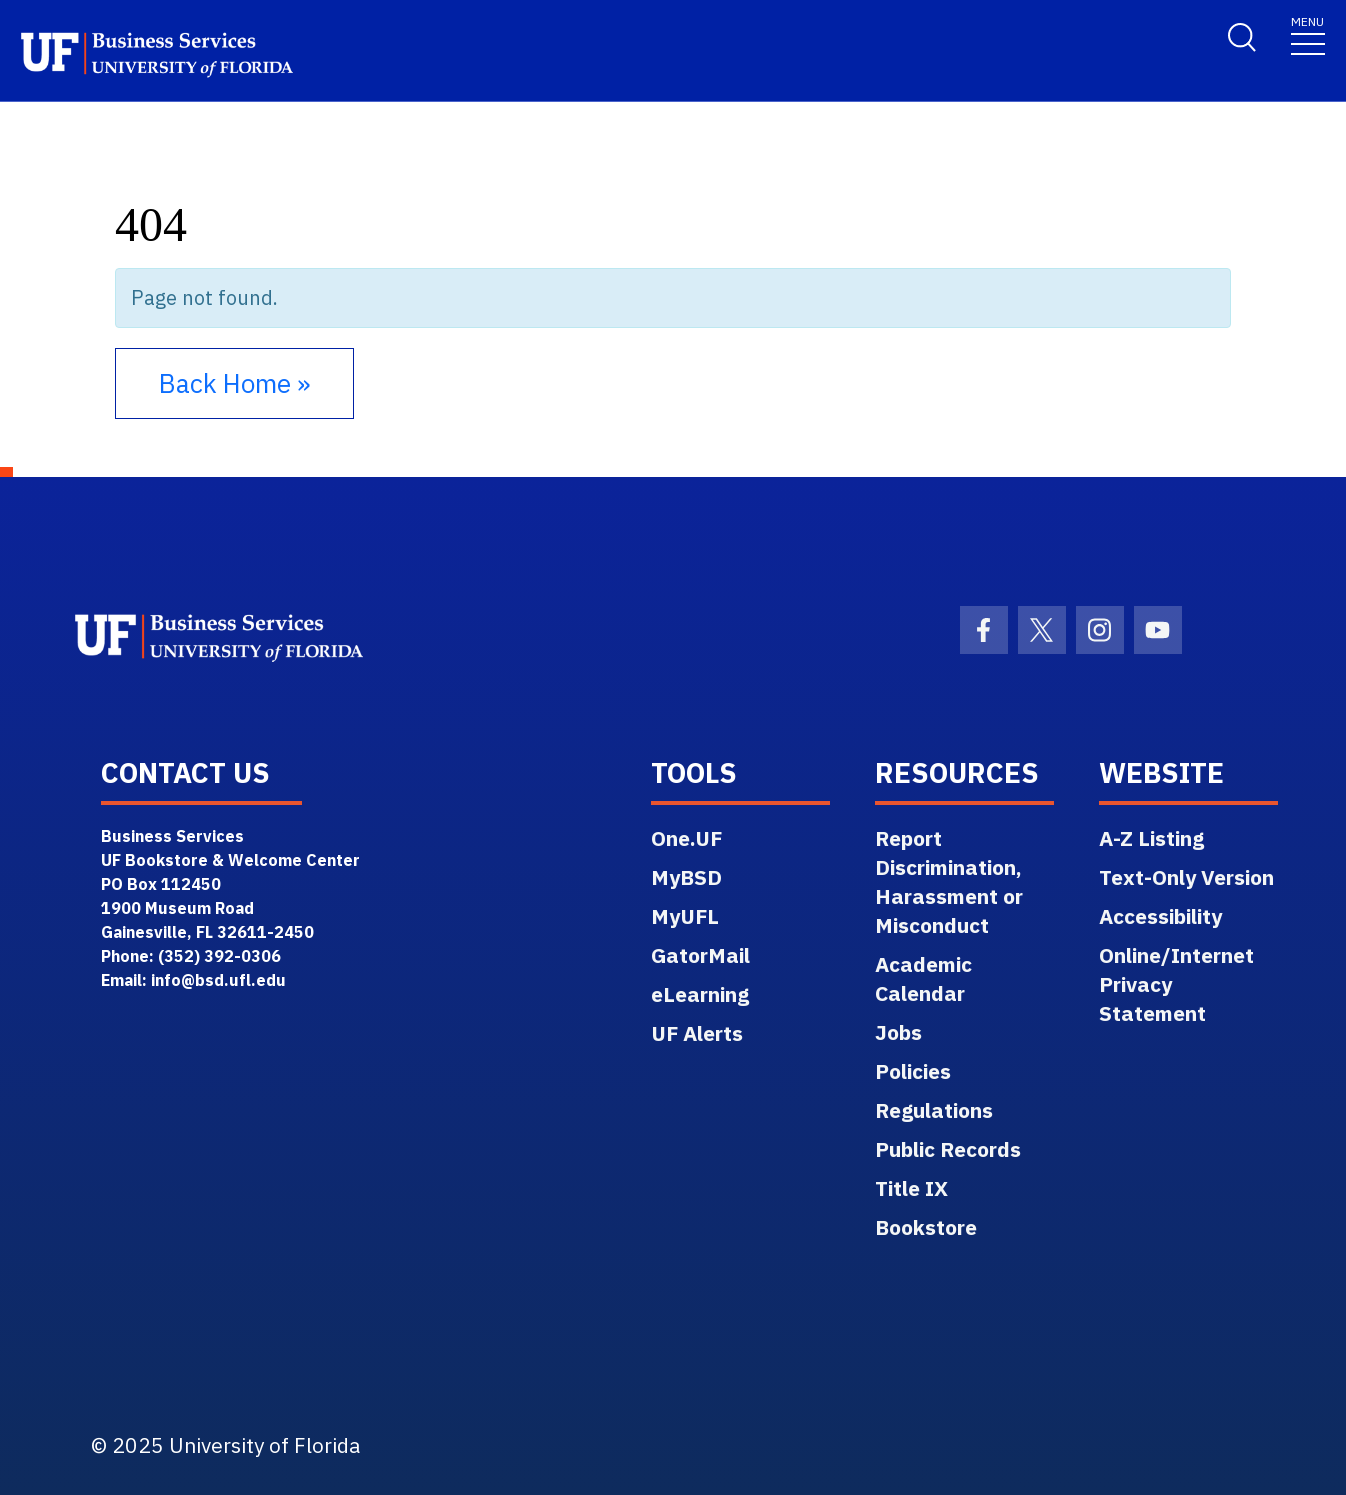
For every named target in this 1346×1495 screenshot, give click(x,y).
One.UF (686, 838)
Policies (913, 1071)
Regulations (934, 1110)
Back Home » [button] (234, 383)
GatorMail (700, 955)
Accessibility (1160, 916)
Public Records (948, 1149)
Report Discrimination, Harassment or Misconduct (949, 881)
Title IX (911, 1188)
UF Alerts (697, 1033)
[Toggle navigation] (1308, 34)
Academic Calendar (923, 978)
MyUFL (685, 916)
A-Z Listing (1151, 838)
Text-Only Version (1186, 877)
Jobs (898, 1032)
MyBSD (686, 877)
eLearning (700, 994)
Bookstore (926, 1227)
